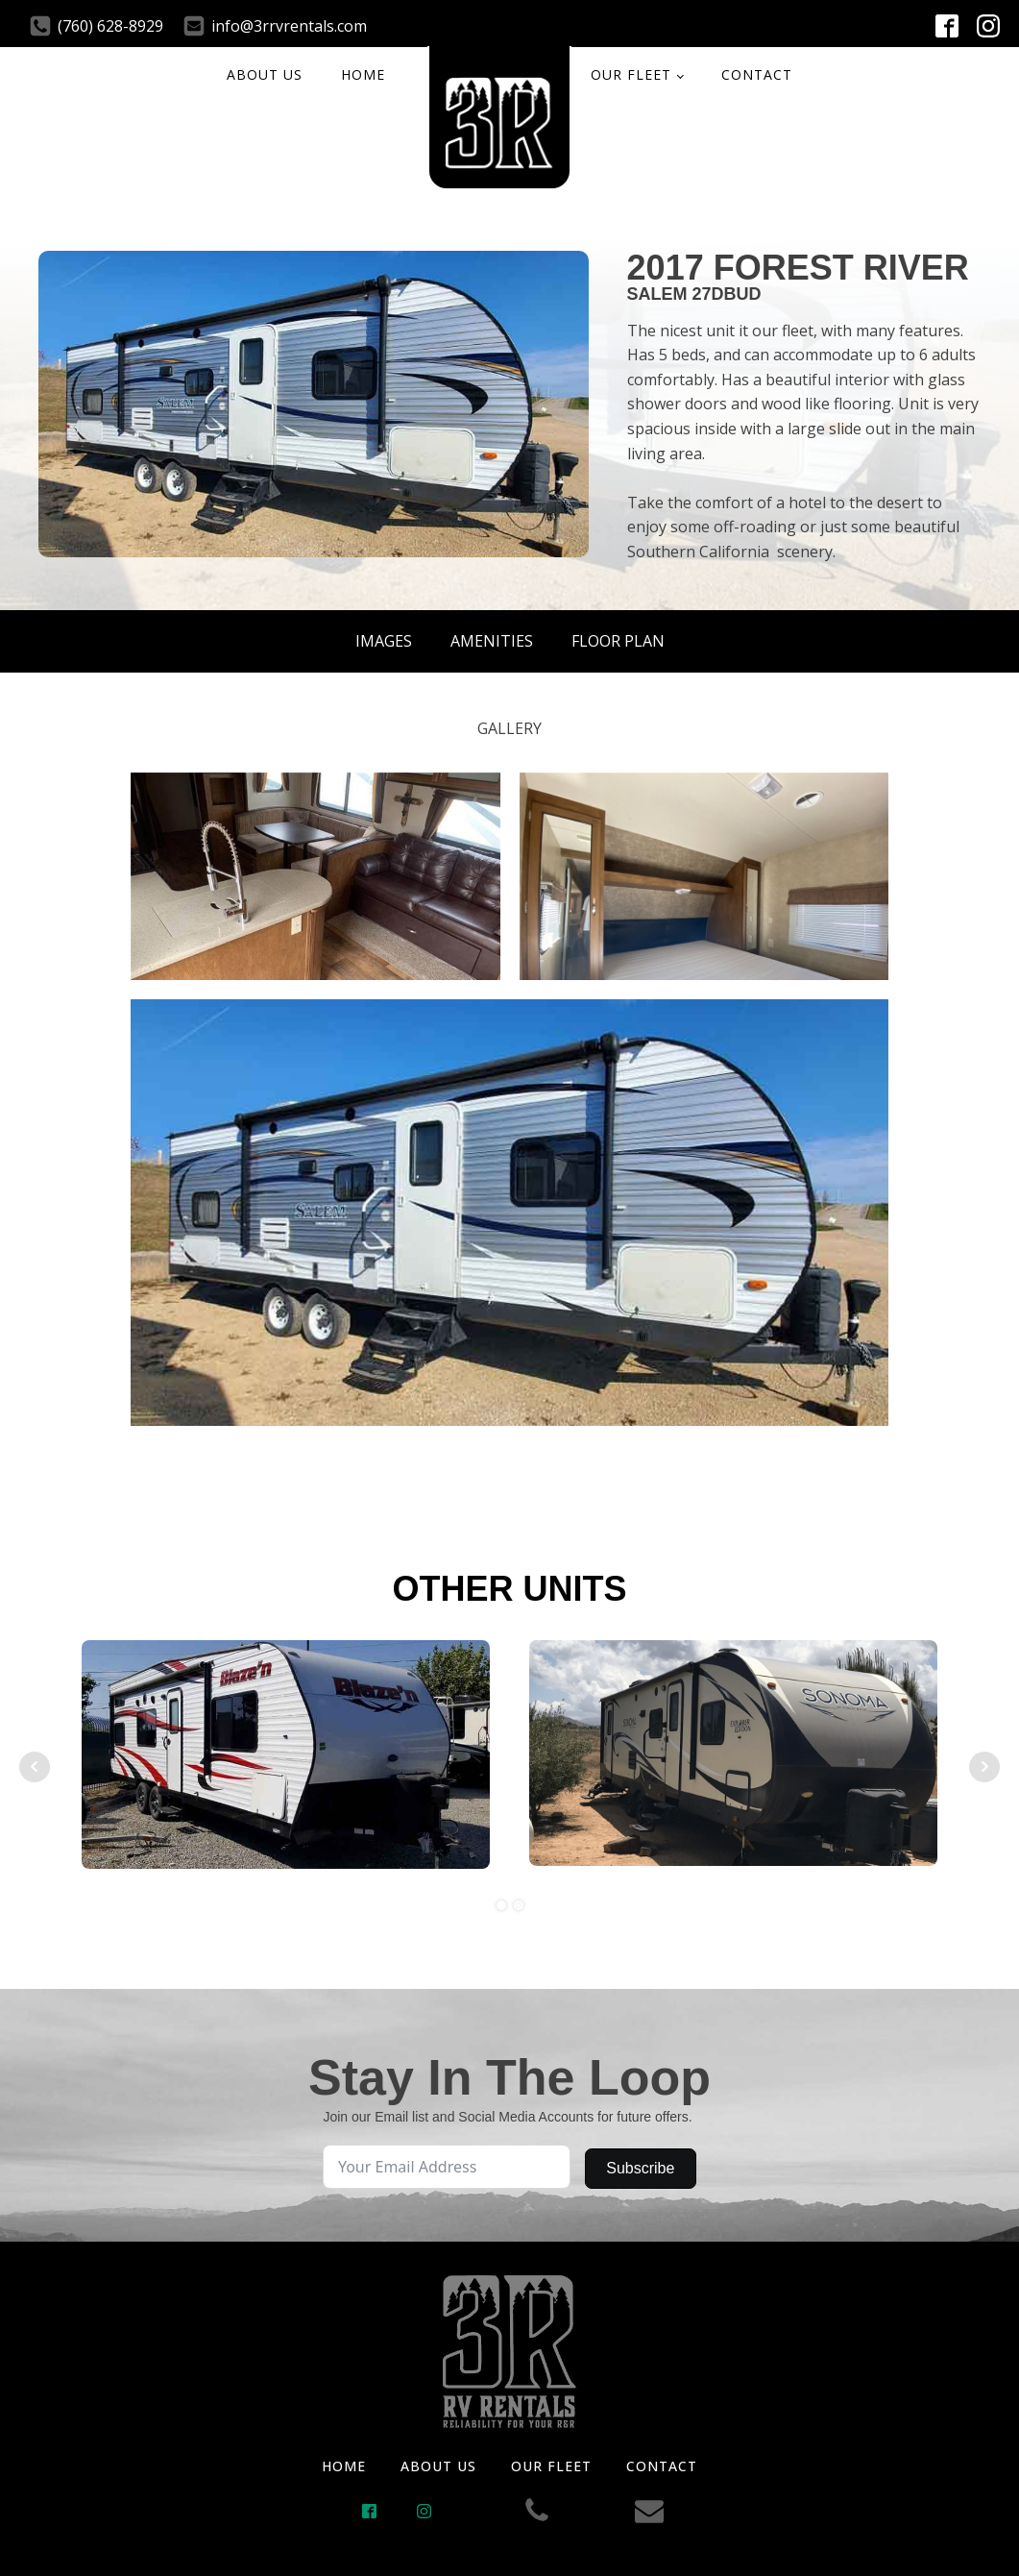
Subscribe (640, 2168)
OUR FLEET (631, 74)
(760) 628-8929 (110, 26)
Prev (34, 1767)
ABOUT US (265, 74)
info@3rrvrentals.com (289, 26)
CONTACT (756, 74)
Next (984, 1767)
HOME (363, 74)
